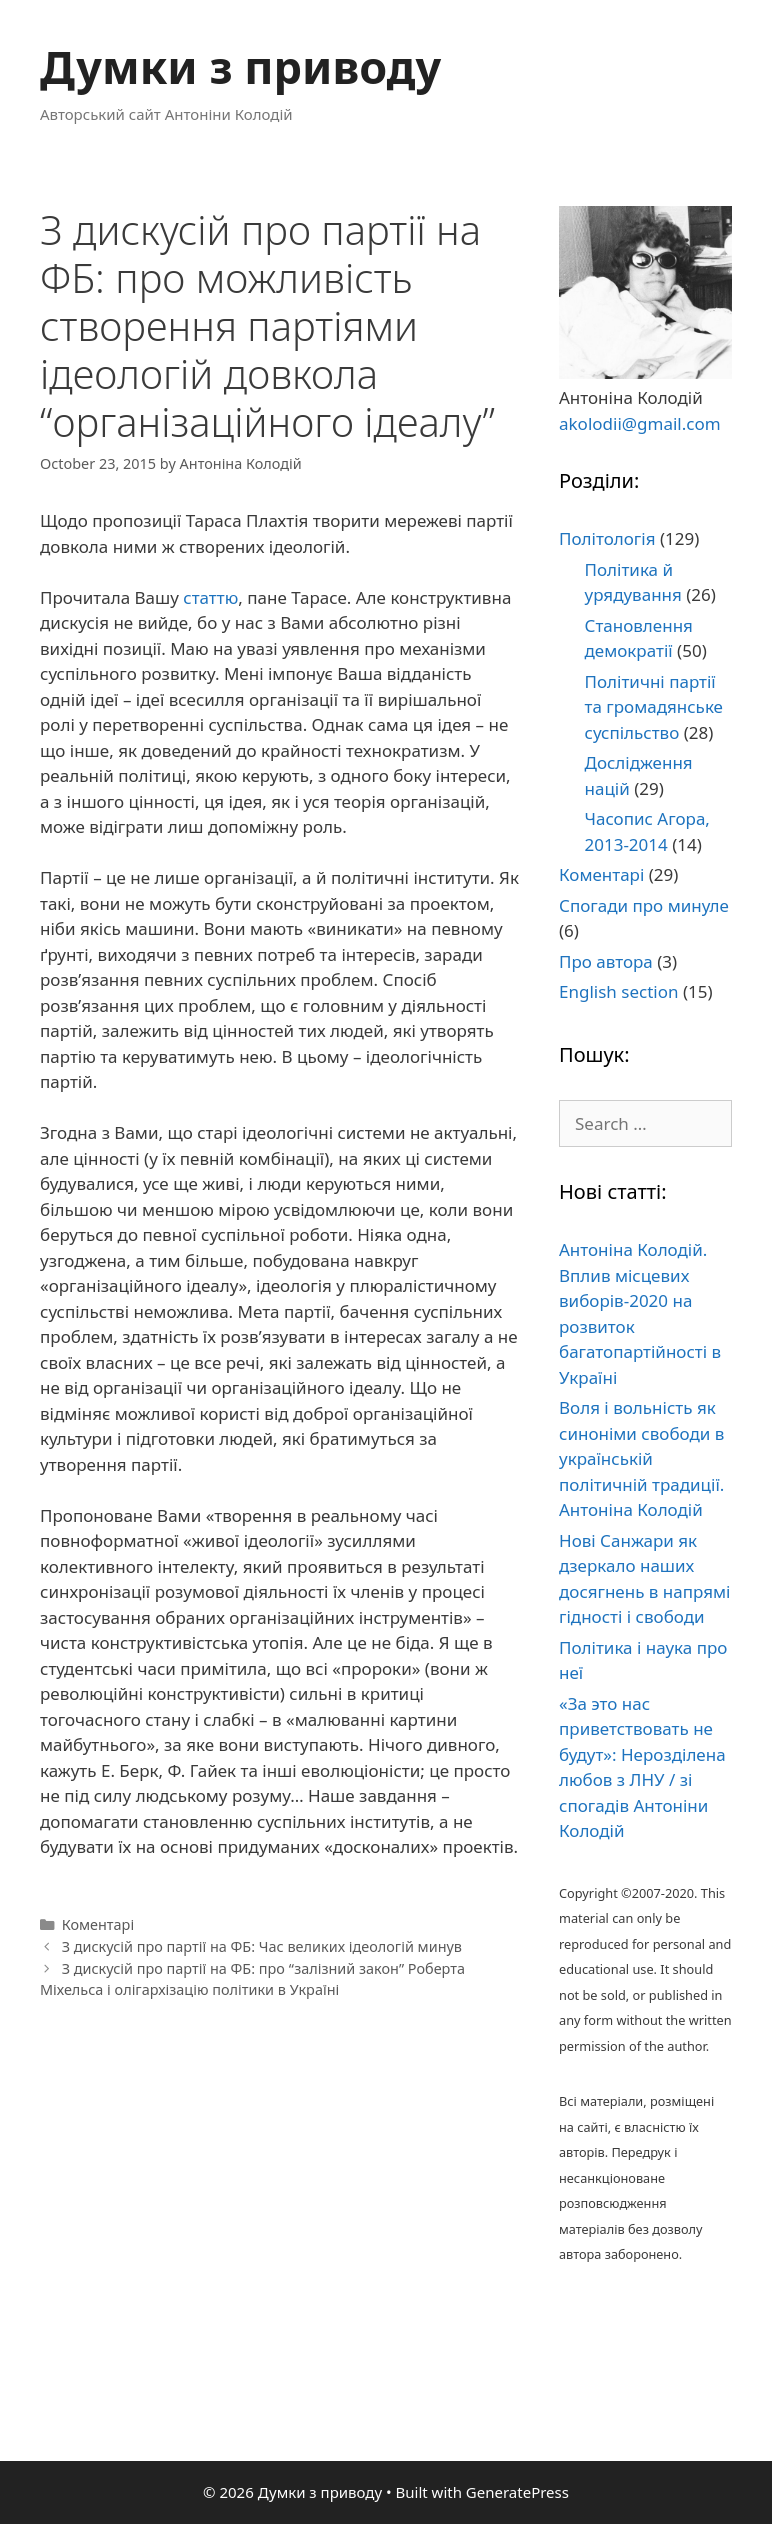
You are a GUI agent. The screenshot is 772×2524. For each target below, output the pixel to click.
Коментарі (98, 1924)
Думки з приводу (240, 66)
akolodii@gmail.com (640, 423)
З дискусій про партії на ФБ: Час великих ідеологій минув (262, 1946)
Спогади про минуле (644, 905)
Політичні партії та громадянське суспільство (654, 707)
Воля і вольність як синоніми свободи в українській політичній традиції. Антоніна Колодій (641, 1458)
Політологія (607, 538)
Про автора (606, 961)
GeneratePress (517, 2492)
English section (618, 991)
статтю (210, 597)
